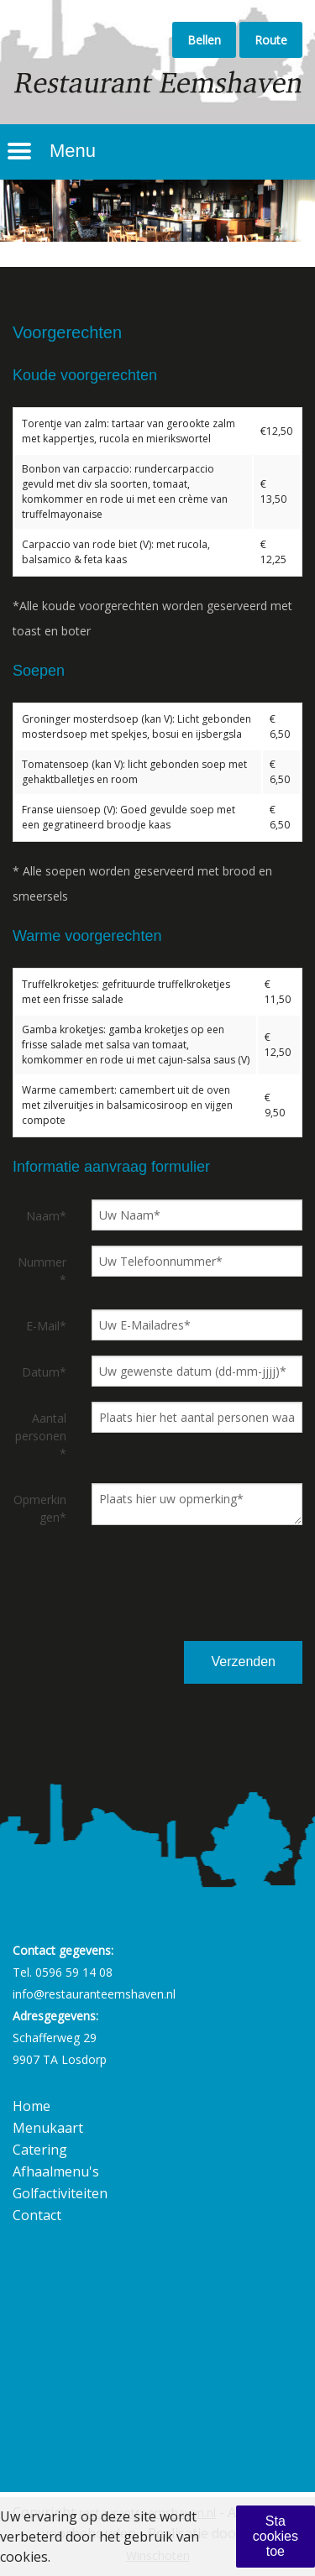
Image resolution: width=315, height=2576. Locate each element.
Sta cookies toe (275, 2536)
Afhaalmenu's (56, 2171)
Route (271, 40)
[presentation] (212, 1598)
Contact (37, 2215)
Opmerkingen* (39, 1508)
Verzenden (243, 1661)
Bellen (204, 40)
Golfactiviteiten (60, 2193)
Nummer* (42, 1271)
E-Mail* (46, 1326)
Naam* (46, 1216)
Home (31, 2106)
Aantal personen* (40, 1435)
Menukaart (48, 2128)
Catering (40, 2149)
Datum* (44, 1372)
